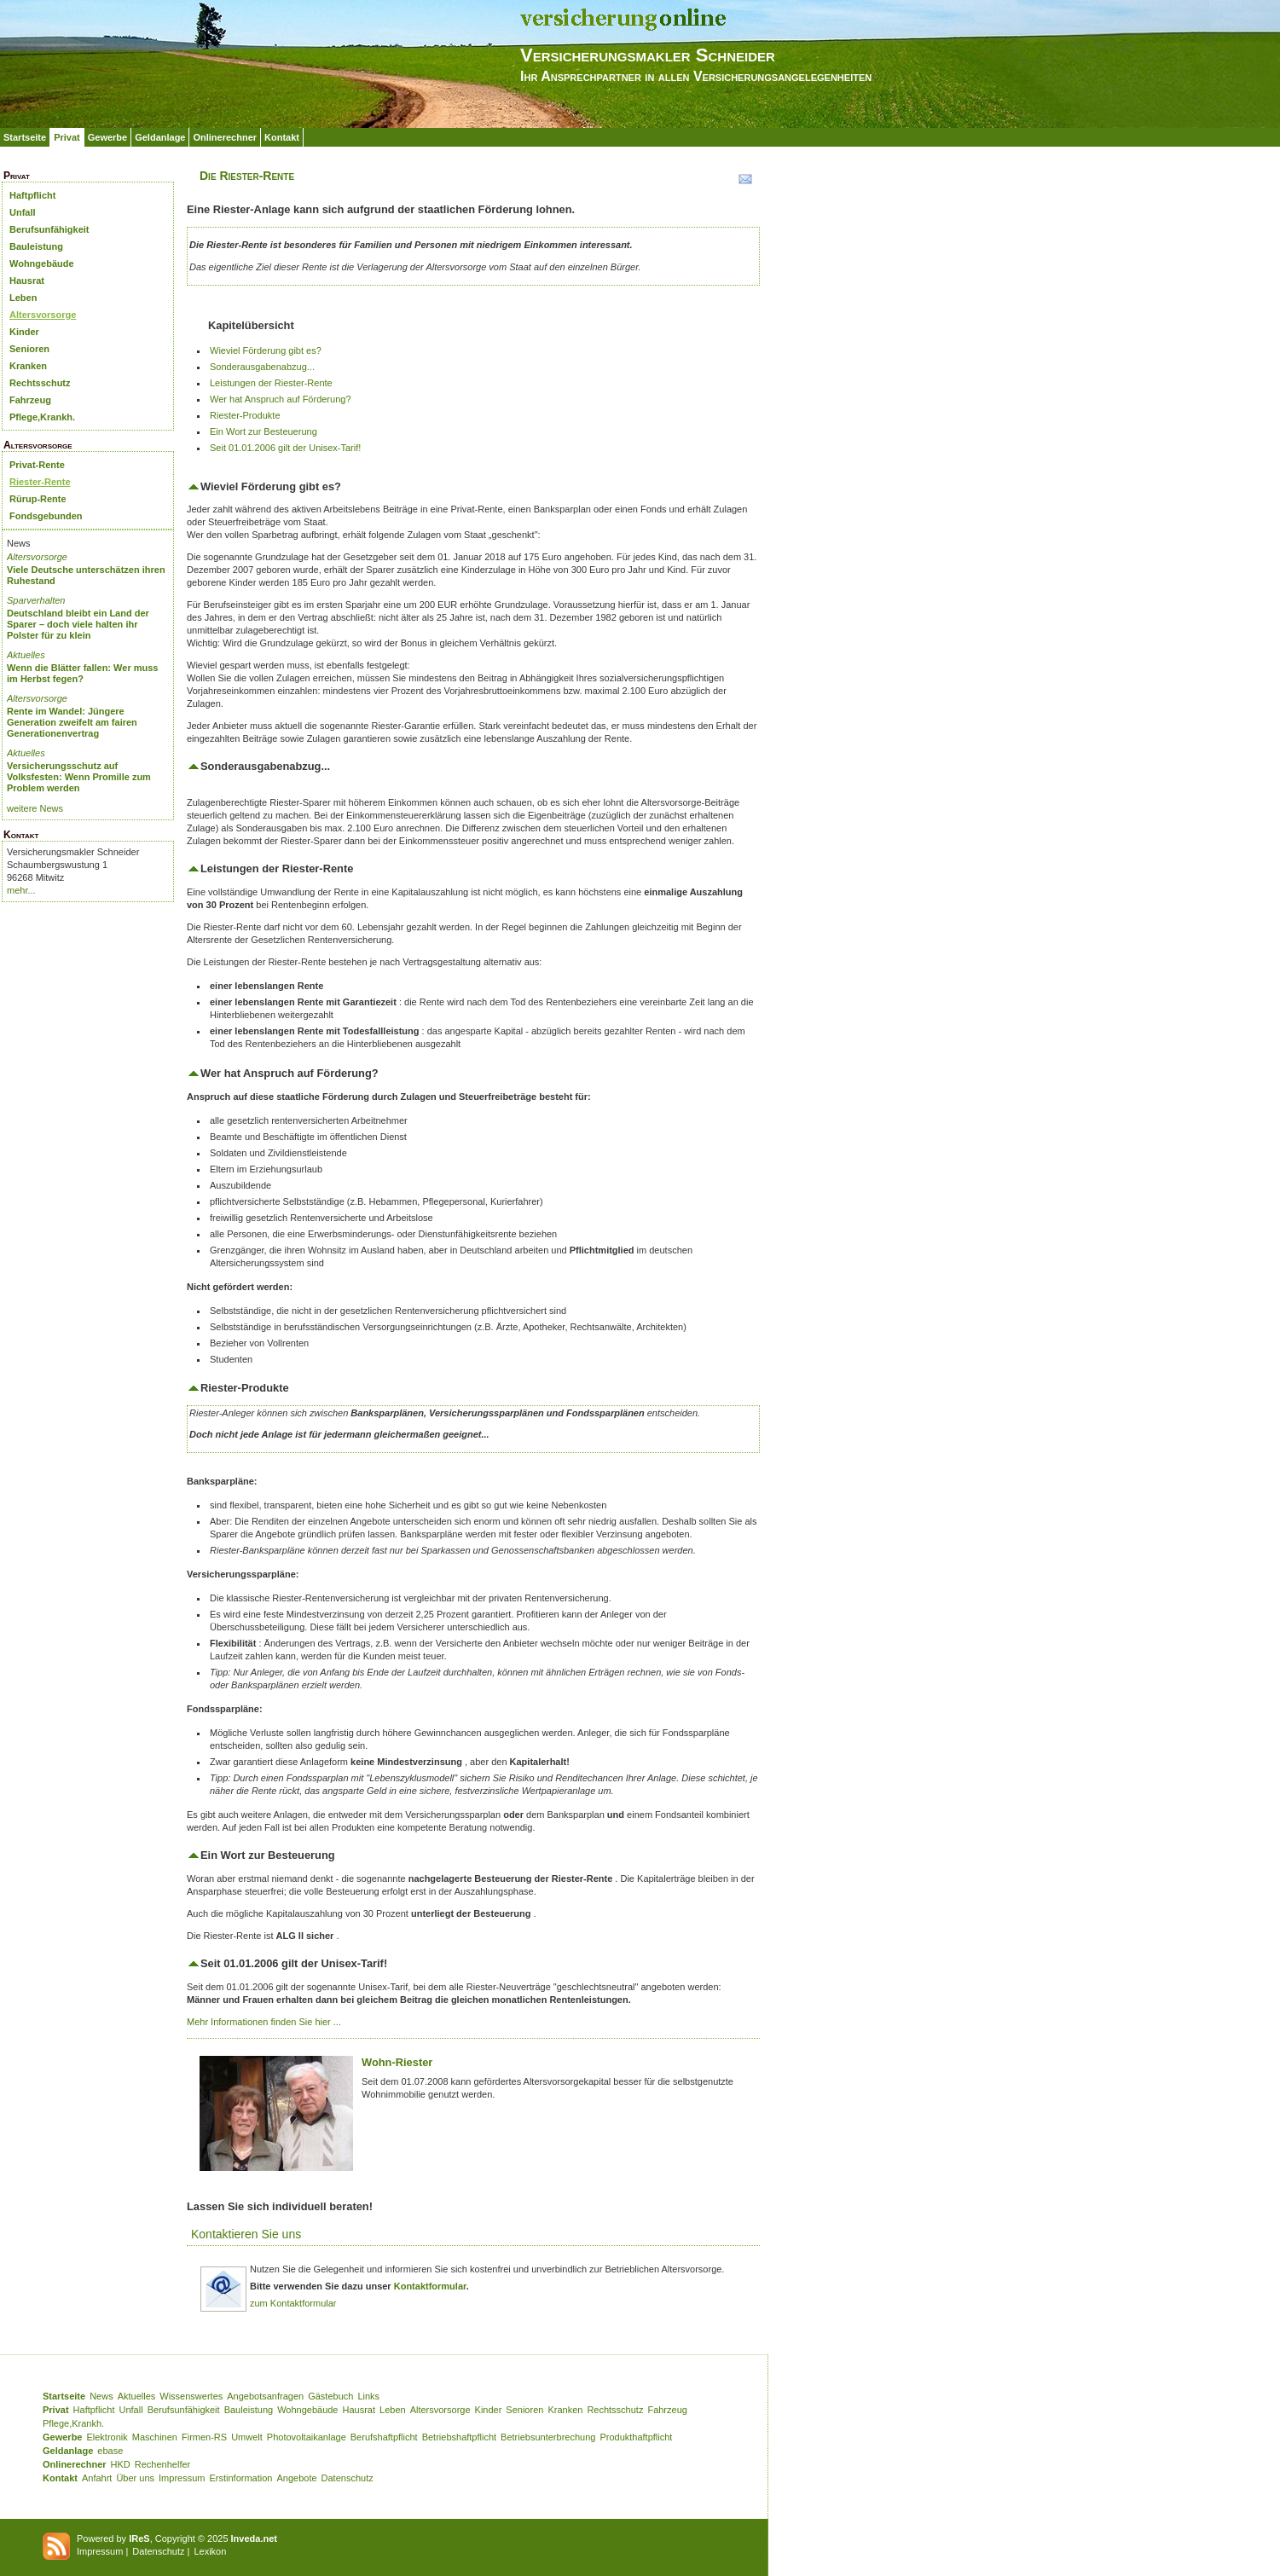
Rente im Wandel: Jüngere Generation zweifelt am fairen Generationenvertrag (72, 722)
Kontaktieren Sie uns (246, 2234)
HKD (120, 2464)
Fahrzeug (30, 400)
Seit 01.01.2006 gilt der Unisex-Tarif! (285, 448)
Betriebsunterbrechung (548, 2437)
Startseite (24, 137)
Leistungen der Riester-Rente (271, 383)
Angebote (296, 2478)
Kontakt (281, 137)
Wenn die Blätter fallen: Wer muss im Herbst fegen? (82, 673)
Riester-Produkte (245, 415)
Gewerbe (107, 137)
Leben (23, 297)
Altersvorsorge (42, 315)
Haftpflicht (32, 195)
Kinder (24, 332)
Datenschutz (347, 2478)
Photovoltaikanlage (306, 2437)
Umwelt (247, 2437)
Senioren (29, 349)
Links (368, 2396)
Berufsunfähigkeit (49, 229)
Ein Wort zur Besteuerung (263, 431)
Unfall (22, 212)
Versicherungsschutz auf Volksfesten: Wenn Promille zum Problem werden (79, 777)
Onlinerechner (225, 137)
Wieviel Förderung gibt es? (265, 350)
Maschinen (154, 2437)
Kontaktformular (430, 2286)
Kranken (28, 366)
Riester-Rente (40, 482)
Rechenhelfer (162, 2464)
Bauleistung (36, 246)
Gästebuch (330, 2396)
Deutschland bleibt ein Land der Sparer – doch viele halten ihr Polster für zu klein (78, 624)
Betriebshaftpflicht (459, 2437)
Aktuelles (26, 655)
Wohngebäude (41, 263)
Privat (67, 137)
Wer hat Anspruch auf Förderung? (280, 399)
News (101, 2396)
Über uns (135, 2478)
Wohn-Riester (397, 2062)
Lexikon (210, 2551)
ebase (110, 2451)
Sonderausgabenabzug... (262, 367)
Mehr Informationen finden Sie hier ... (264, 2022)
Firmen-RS (204, 2437)
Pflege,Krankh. (42, 417)
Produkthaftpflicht (635, 2437)
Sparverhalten (36, 600)
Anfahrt (97, 2478)
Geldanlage (160, 137)
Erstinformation (240, 2478)
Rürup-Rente (38, 499)
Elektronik (106, 2437)
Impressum (182, 2478)
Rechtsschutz (40, 383)
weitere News (35, 808)
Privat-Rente (37, 465)
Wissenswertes (191, 2396)
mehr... (21, 890)
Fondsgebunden (46, 516)
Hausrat (26, 280)
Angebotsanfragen (265, 2396)
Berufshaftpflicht (384, 2437)
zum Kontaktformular (293, 2303)
